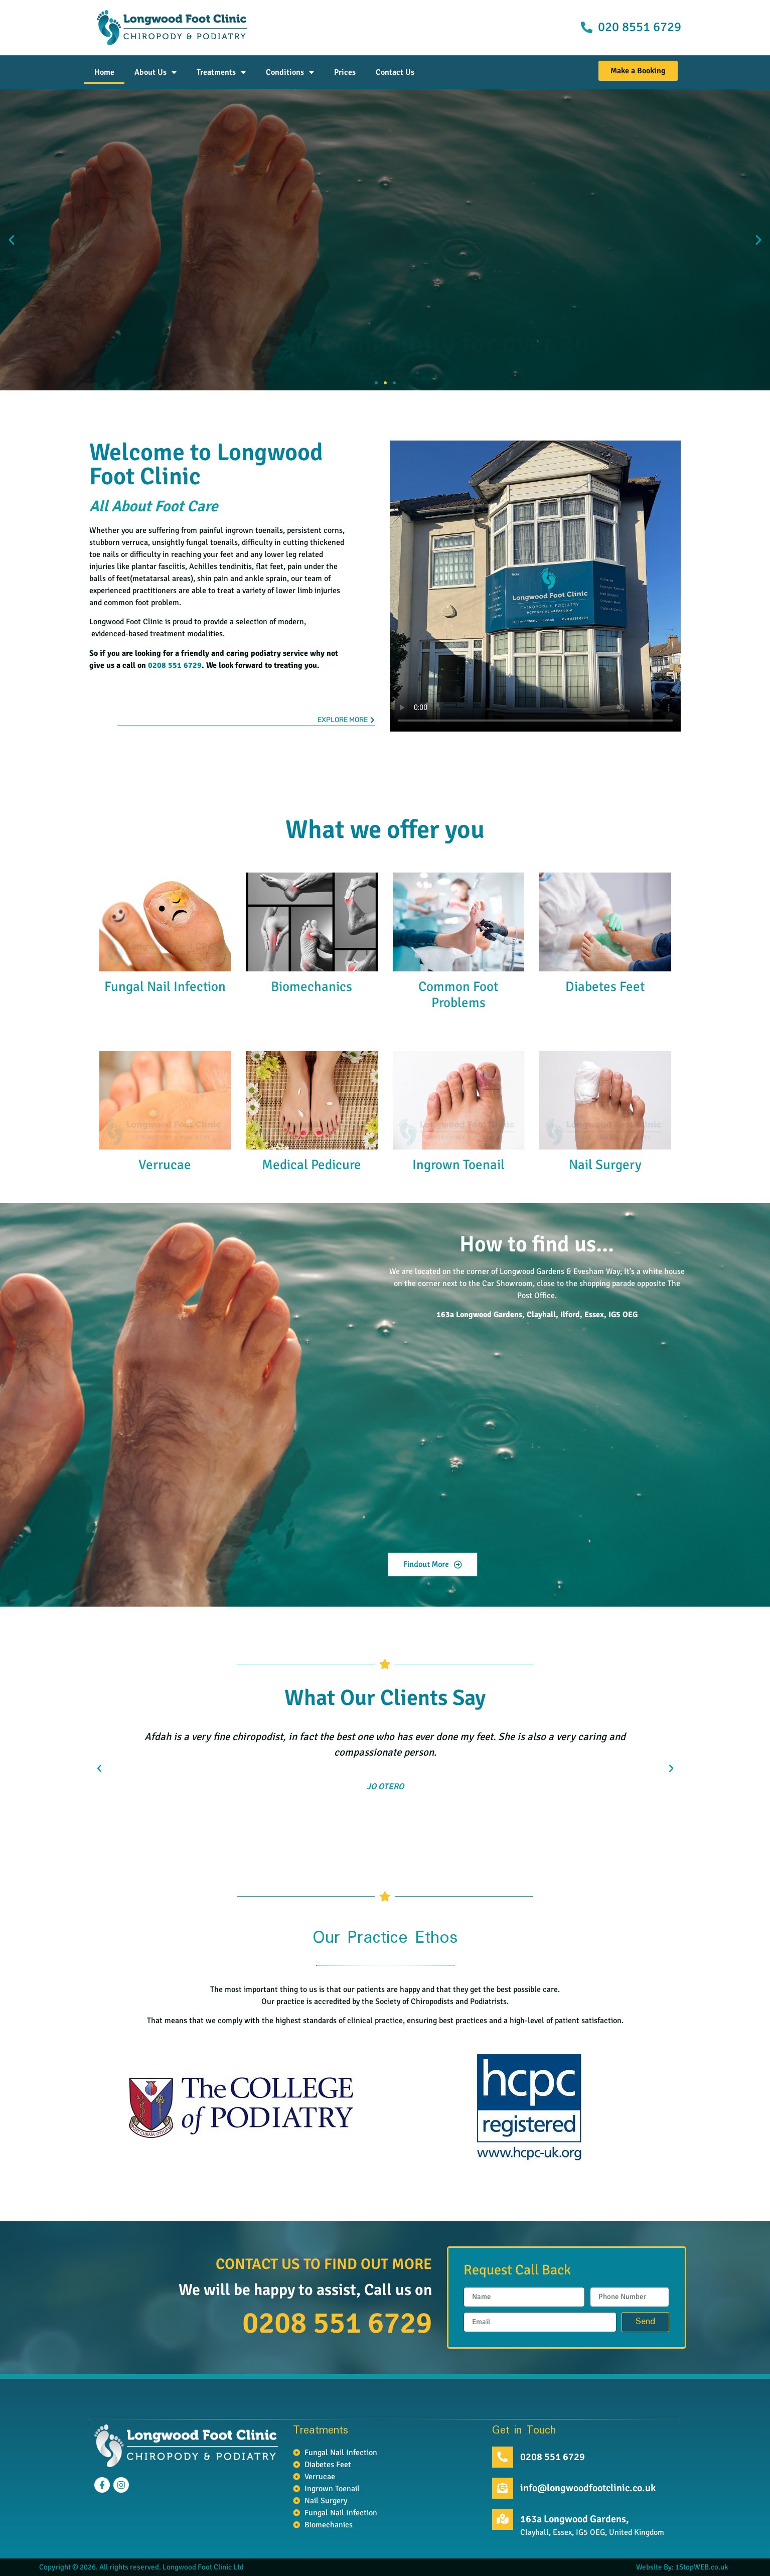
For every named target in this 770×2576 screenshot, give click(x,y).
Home (104, 72)
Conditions (290, 72)
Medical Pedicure (311, 1165)
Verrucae (164, 1165)
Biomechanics (311, 986)
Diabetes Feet (605, 986)
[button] (11, 239)
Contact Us (395, 72)
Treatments (221, 72)
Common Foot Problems (458, 994)
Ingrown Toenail (458, 1165)
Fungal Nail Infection (165, 986)
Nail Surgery (605, 1165)
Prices (345, 72)
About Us (155, 72)
